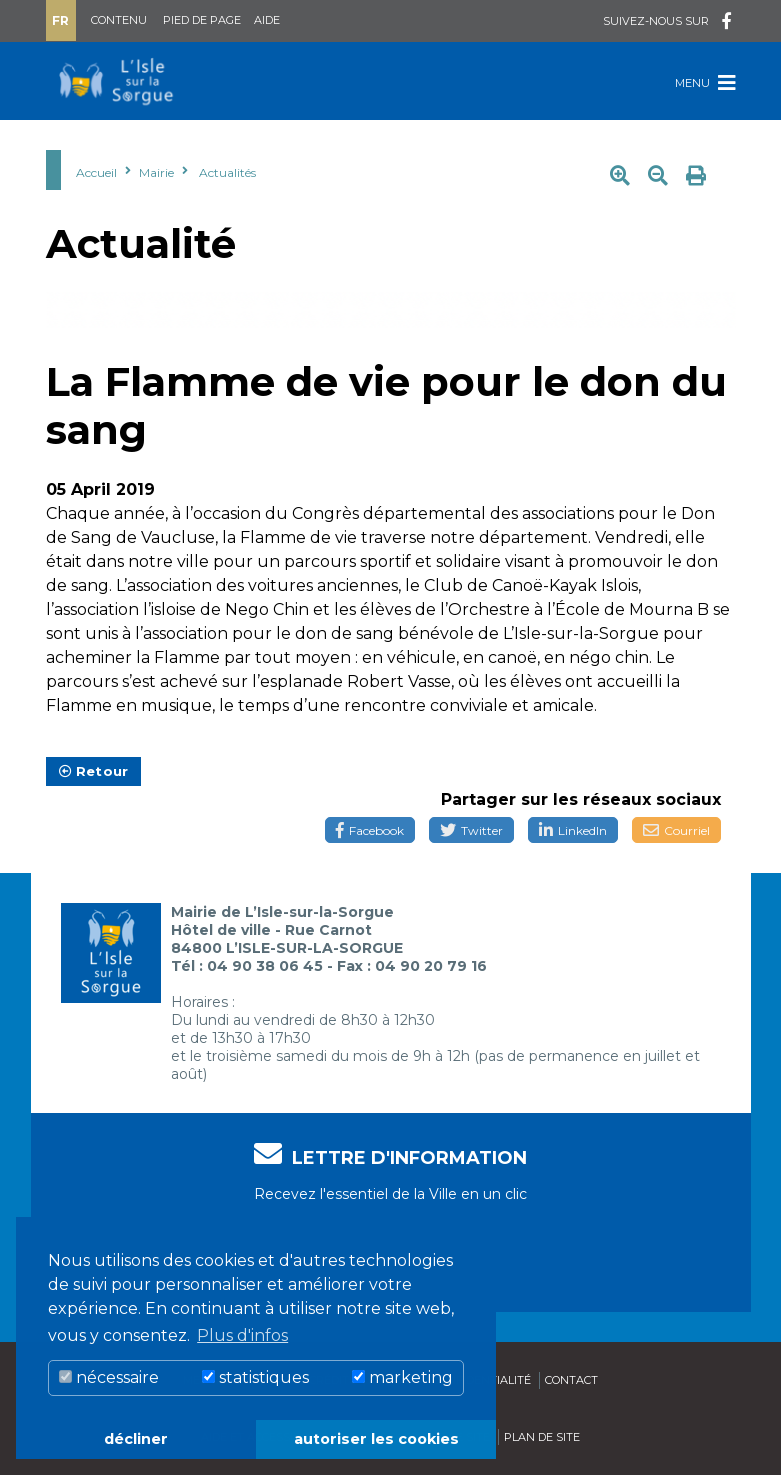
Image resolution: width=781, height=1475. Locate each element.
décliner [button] (136, 1439)
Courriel (676, 830)
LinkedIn (573, 830)
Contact (571, 1380)
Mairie (156, 172)
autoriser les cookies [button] (376, 1439)
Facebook (370, 830)
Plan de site (542, 1437)
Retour (94, 771)
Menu (705, 82)
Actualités (227, 172)
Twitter (471, 830)
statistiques (255, 1377)
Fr (60, 20)
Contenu (119, 20)
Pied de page (202, 20)
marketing (402, 1377)
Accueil (96, 172)
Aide (267, 20)
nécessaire (109, 1377)
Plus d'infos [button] (242, 1335)
